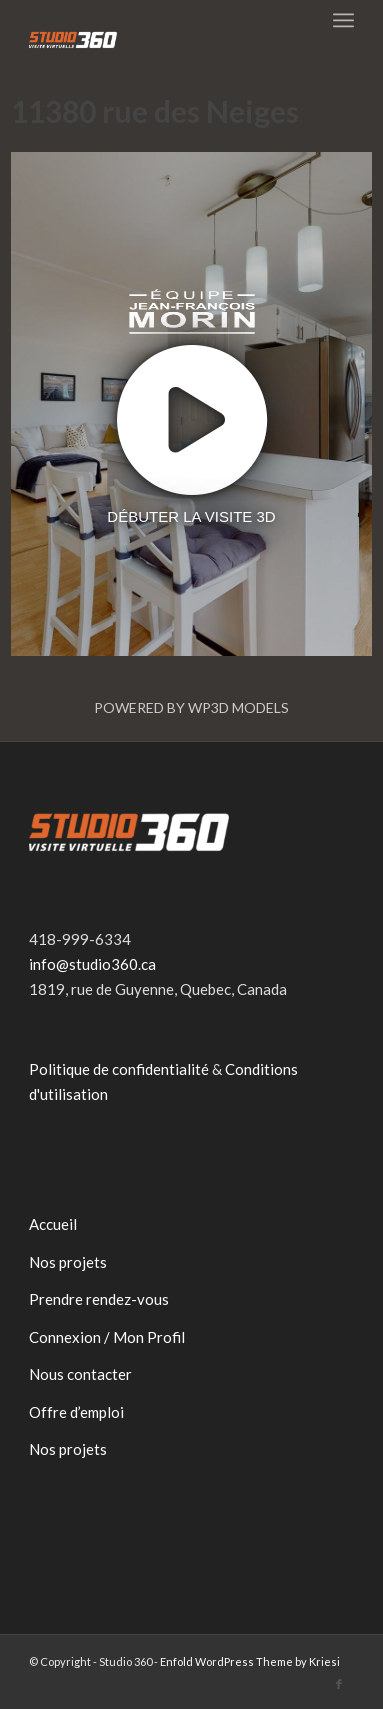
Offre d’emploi (76, 1412)
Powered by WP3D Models (191, 707)
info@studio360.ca (92, 964)
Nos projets (68, 1262)
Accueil (53, 1224)
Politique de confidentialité (119, 1069)
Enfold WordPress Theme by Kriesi (250, 1661)
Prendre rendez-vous (99, 1299)
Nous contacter (80, 1374)
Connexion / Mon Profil (107, 1337)
